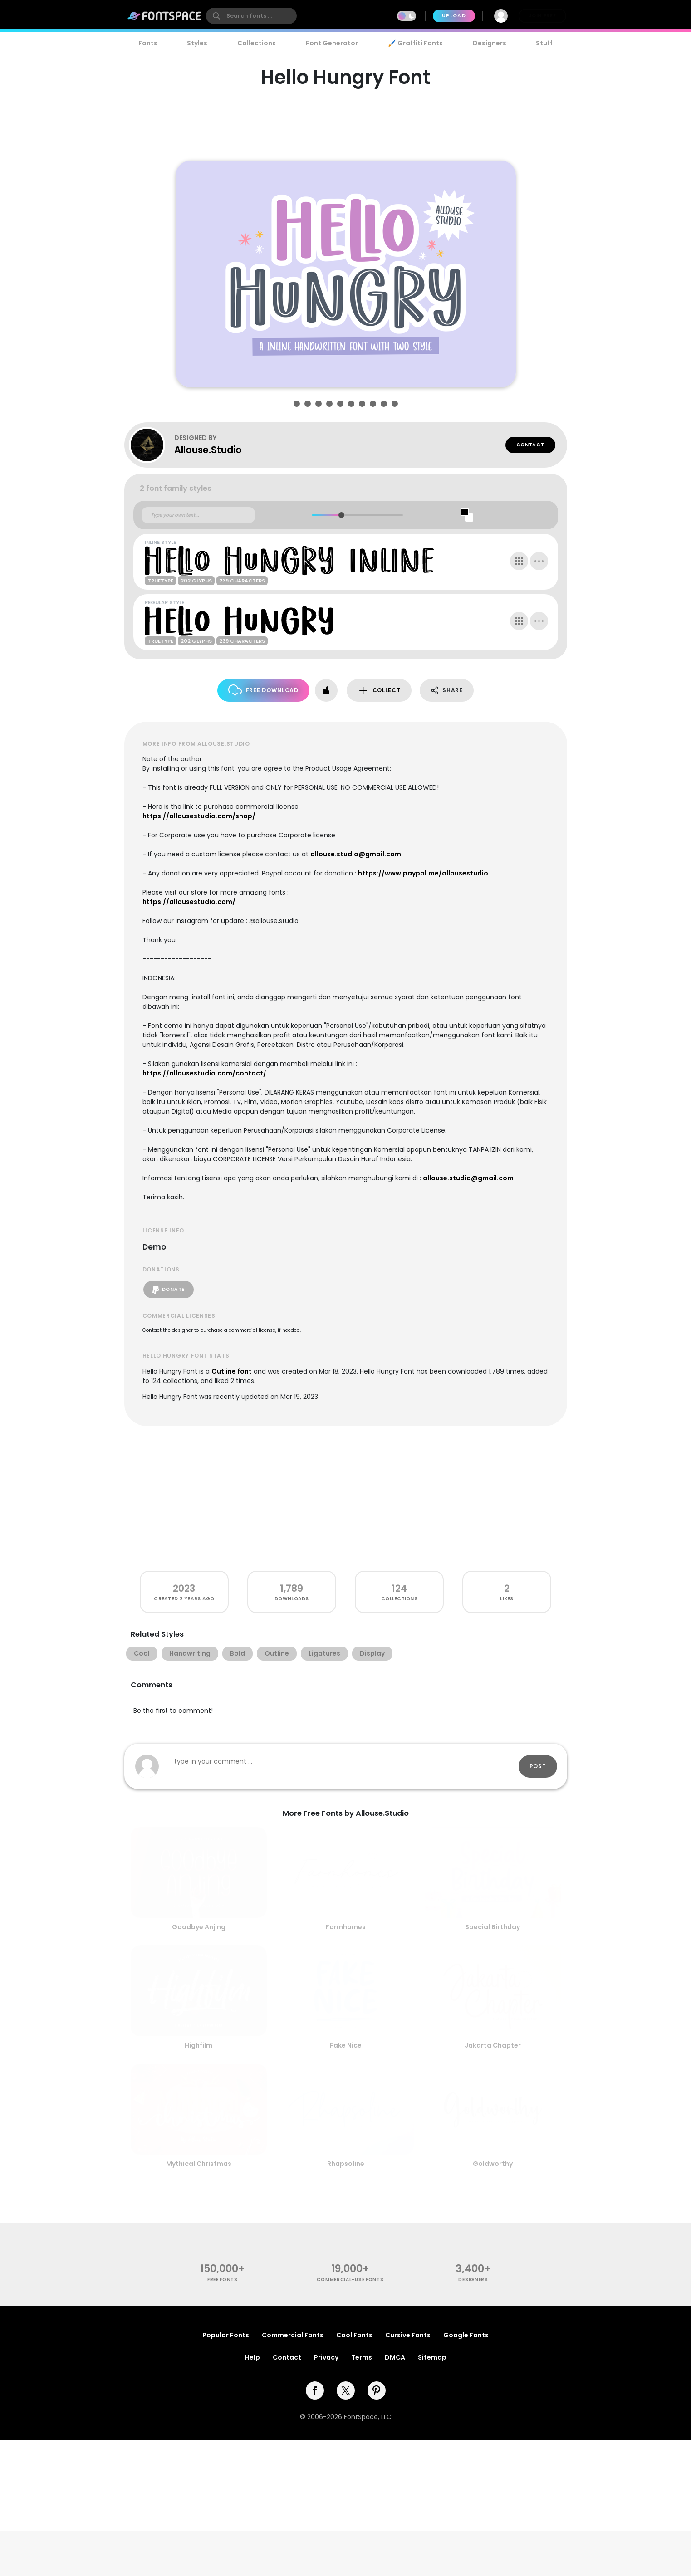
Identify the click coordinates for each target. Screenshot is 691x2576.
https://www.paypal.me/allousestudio (423, 873)
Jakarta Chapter (493, 2045)
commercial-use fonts (350, 2279)
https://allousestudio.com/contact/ (204, 1073)
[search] (251, 16)
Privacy (326, 2357)
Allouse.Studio (208, 449)
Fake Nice (346, 2045)
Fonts (147, 43)
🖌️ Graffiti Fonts (415, 43)
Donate (168, 1290)
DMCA (395, 2357)
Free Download (263, 690)
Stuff (544, 43)
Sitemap (432, 2357)
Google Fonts (466, 2335)
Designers (489, 43)
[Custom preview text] (198, 515)
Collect (379, 690)
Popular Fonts (225, 2335)
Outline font (231, 1371)
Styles (197, 43)
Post (537, 1766)
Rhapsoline (345, 2163)
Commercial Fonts (292, 2335)
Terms (361, 2357)
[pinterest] (377, 2390)
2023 (184, 1588)
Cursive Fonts (408, 2335)
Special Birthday (492, 1926)
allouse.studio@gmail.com (355, 854)
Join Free (542, 15)
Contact (530, 444)
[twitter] (346, 2390)
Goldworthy (493, 2163)
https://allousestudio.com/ (188, 901)
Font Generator (332, 43)
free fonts (222, 2279)
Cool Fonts (354, 2335)
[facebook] (315, 2390)
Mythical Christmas (198, 2163)
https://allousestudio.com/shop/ (198, 816)
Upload (454, 15)
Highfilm (198, 2045)
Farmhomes (346, 1926)
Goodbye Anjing (198, 1926)
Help (252, 2357)
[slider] (341, 515)
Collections (256, 43)
